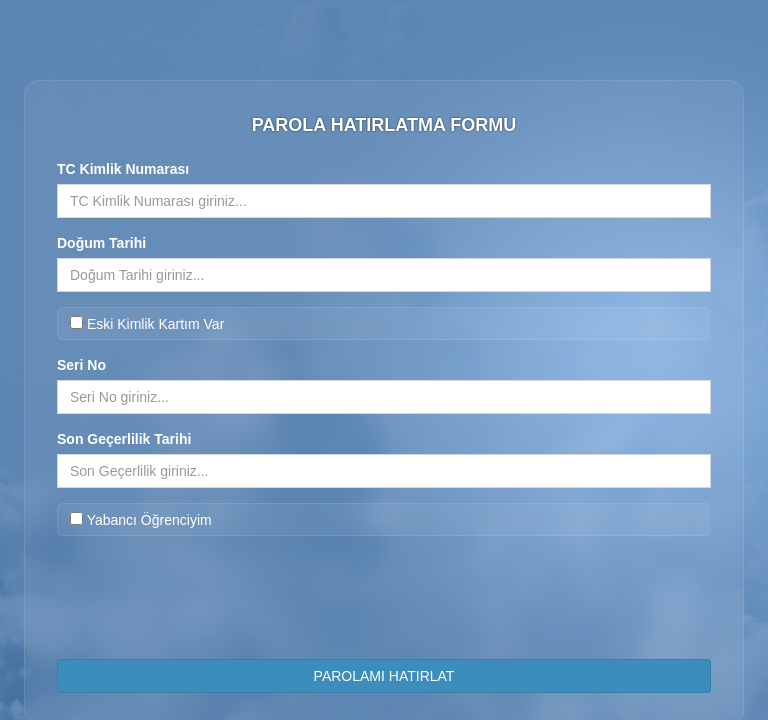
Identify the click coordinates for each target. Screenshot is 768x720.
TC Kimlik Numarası (123, 169)
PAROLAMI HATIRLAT (384, 676)
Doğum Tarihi (101, 243)
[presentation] (384, 605)
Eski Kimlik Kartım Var (147, 324)
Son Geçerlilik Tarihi (124, 439)
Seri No (81, 365)
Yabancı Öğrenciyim (141, 520)
